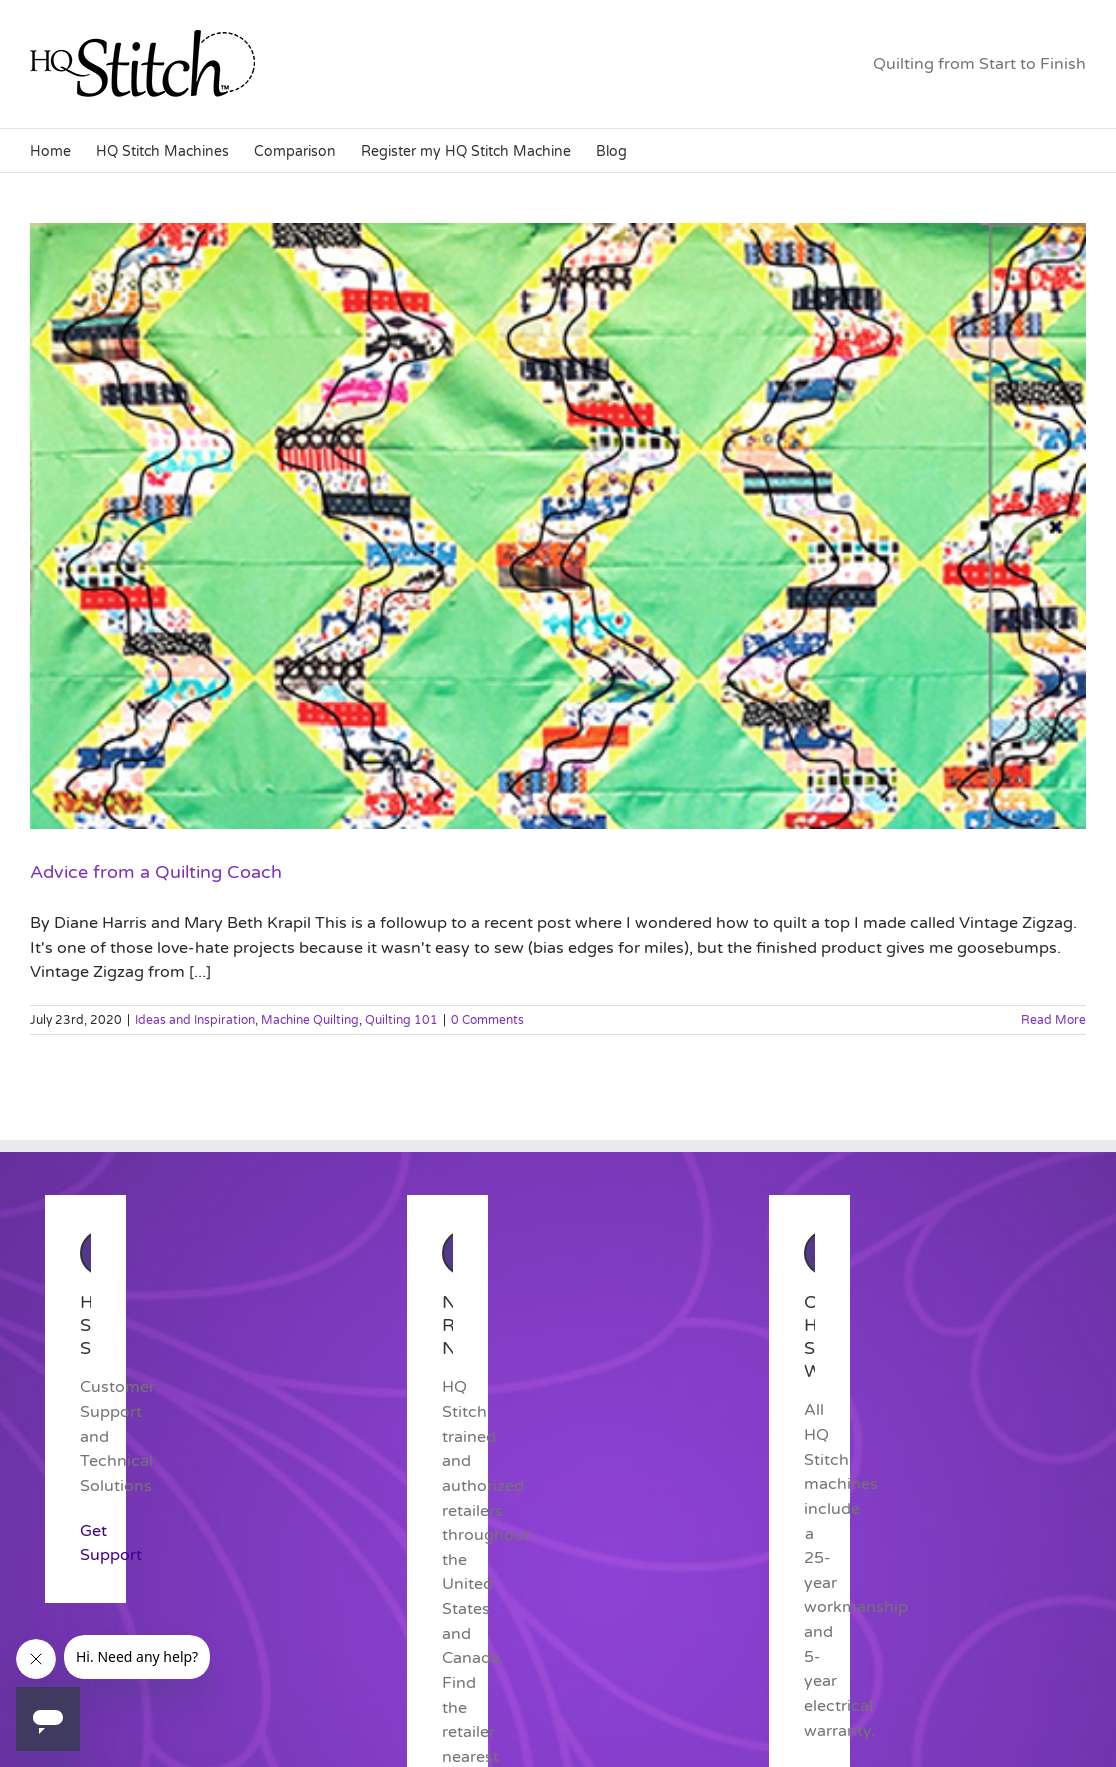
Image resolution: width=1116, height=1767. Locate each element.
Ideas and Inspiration (195, 1020)
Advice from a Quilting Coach (156, 872)
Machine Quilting (310, 1020)
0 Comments (487, 1020)
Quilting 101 (401, 1020)
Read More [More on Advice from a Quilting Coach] (1053, 1020)
